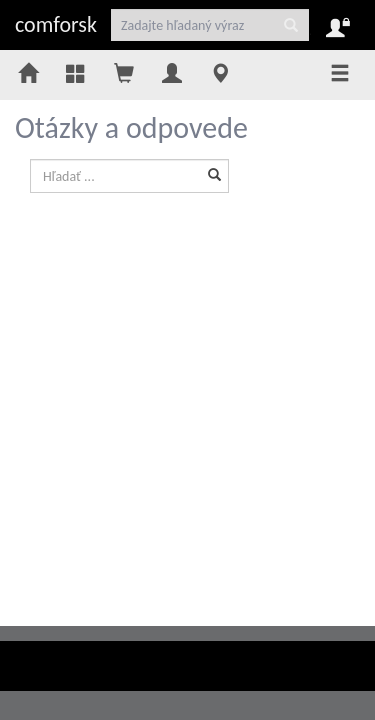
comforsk (56, 24)
